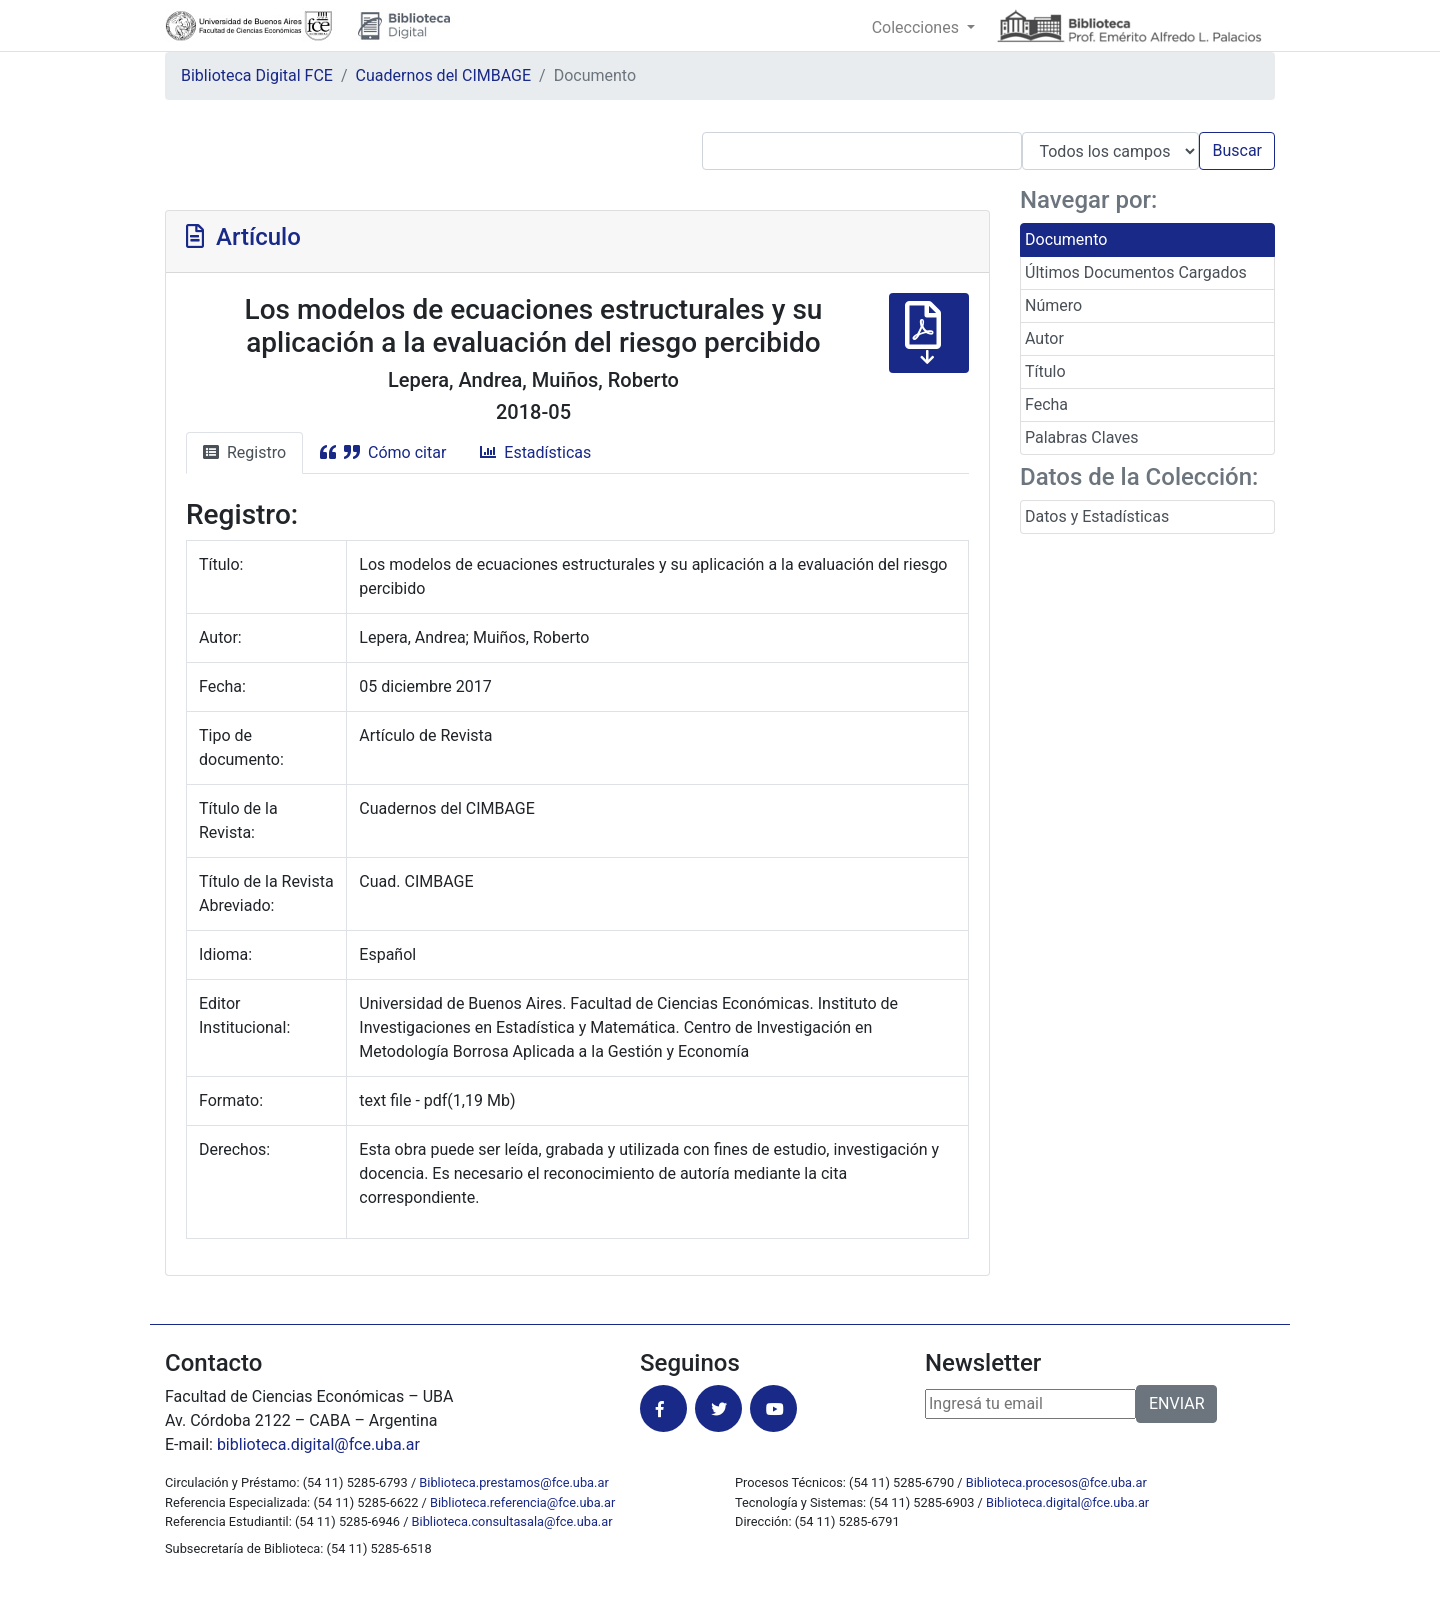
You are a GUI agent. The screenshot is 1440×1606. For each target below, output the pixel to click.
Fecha (1046, 404)
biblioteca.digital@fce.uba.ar (318, 1444)
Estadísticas (535, 452)
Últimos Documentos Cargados (1136, 272)
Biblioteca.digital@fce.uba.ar (1067, 1502)
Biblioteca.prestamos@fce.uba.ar (513, 1482)
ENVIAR (1176, 1403)
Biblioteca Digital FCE (257, 75)
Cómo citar (383, 452)
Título (1045, 371)
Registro (244, 452)
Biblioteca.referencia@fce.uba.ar (522, 1502)
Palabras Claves (1082, 437)
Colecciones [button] (917, 27)
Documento (1066, 239)
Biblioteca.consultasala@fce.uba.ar (512, 1521)
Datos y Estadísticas (1097, 516)
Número (1053, 305)
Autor (1044, 338)
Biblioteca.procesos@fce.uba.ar (1056, 1482)
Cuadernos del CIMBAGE (443, 75)
